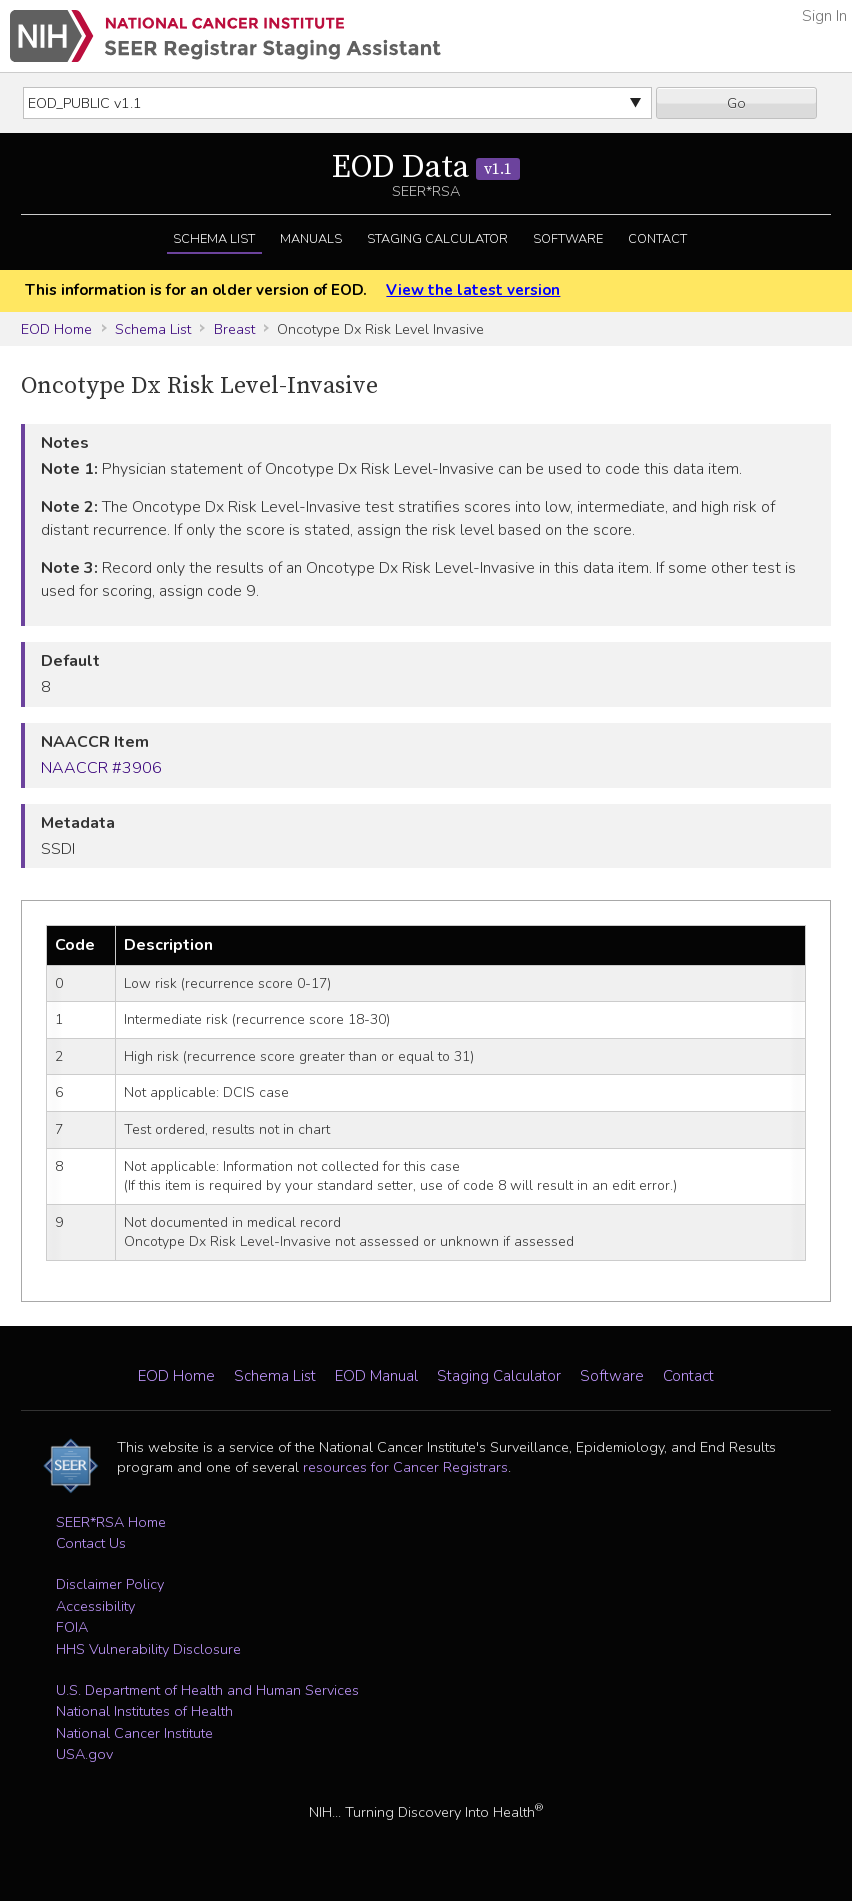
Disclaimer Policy (110, 1584)
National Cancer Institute (134, 1733)
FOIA (72, 1627)
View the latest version (473, 290)
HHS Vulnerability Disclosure (148, 1649)
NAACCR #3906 (101, 768)
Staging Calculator (437, 239)
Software (568, 239)
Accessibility (95, 1606)
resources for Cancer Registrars (405, 1467)
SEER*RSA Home (111, 1522)
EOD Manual (376, 1376)
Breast (234, 329)
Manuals (311, 239)
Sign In (824, 16)
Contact (657, 239)
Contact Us (91, 1543)
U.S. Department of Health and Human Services (207, 1690)
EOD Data (426, 168)
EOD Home (56, 329)
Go (736, 103)
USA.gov (84, 1754)
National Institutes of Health (144, 1711)
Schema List (214, 239)
